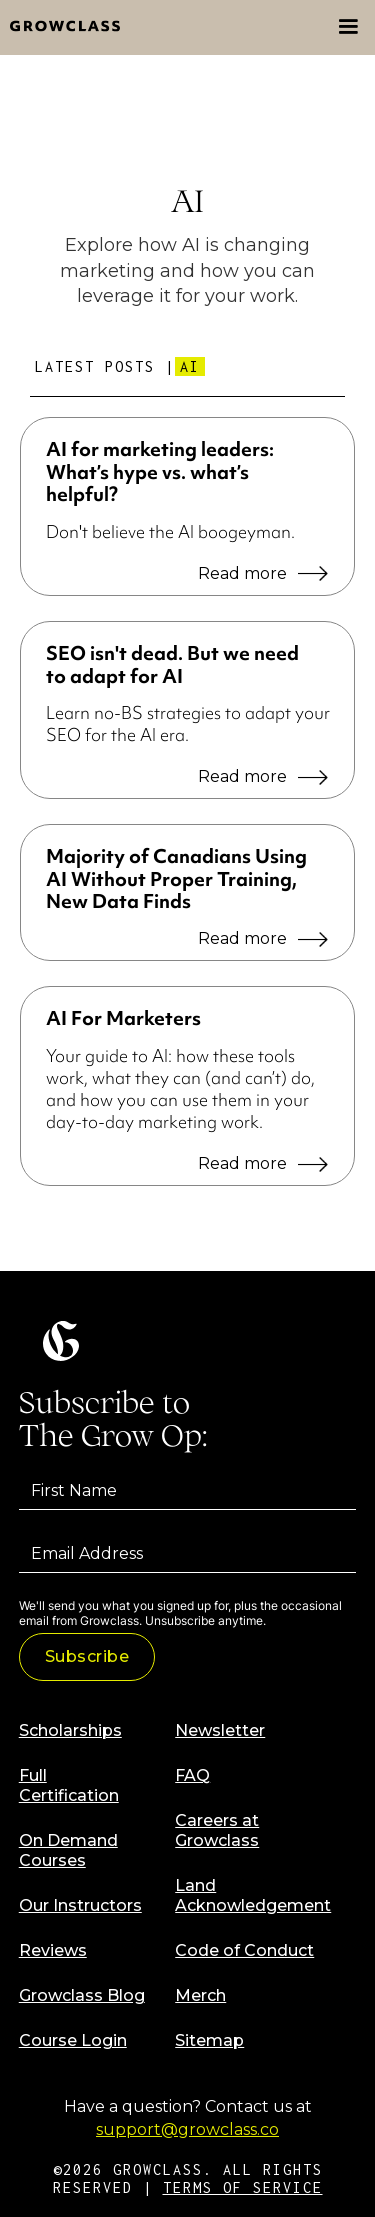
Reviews (53, 1950)
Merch (200, 1995)
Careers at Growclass (217, 1830)
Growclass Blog (82, 1995)
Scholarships (70, 1730)
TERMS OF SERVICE (243, 2187)
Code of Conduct (244, 1950)
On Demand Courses (68, 1850)
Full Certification (69, 1785)
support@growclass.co (187, 2129)
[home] (60, 27)
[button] (348, 27)
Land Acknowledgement (253, 1895)
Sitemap (209, 2040)
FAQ (192, 1775)
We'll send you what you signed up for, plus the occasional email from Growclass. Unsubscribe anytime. (180, 1613)
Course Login (73, 2040)
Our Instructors (80, 1905)
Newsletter (220, 1730)
